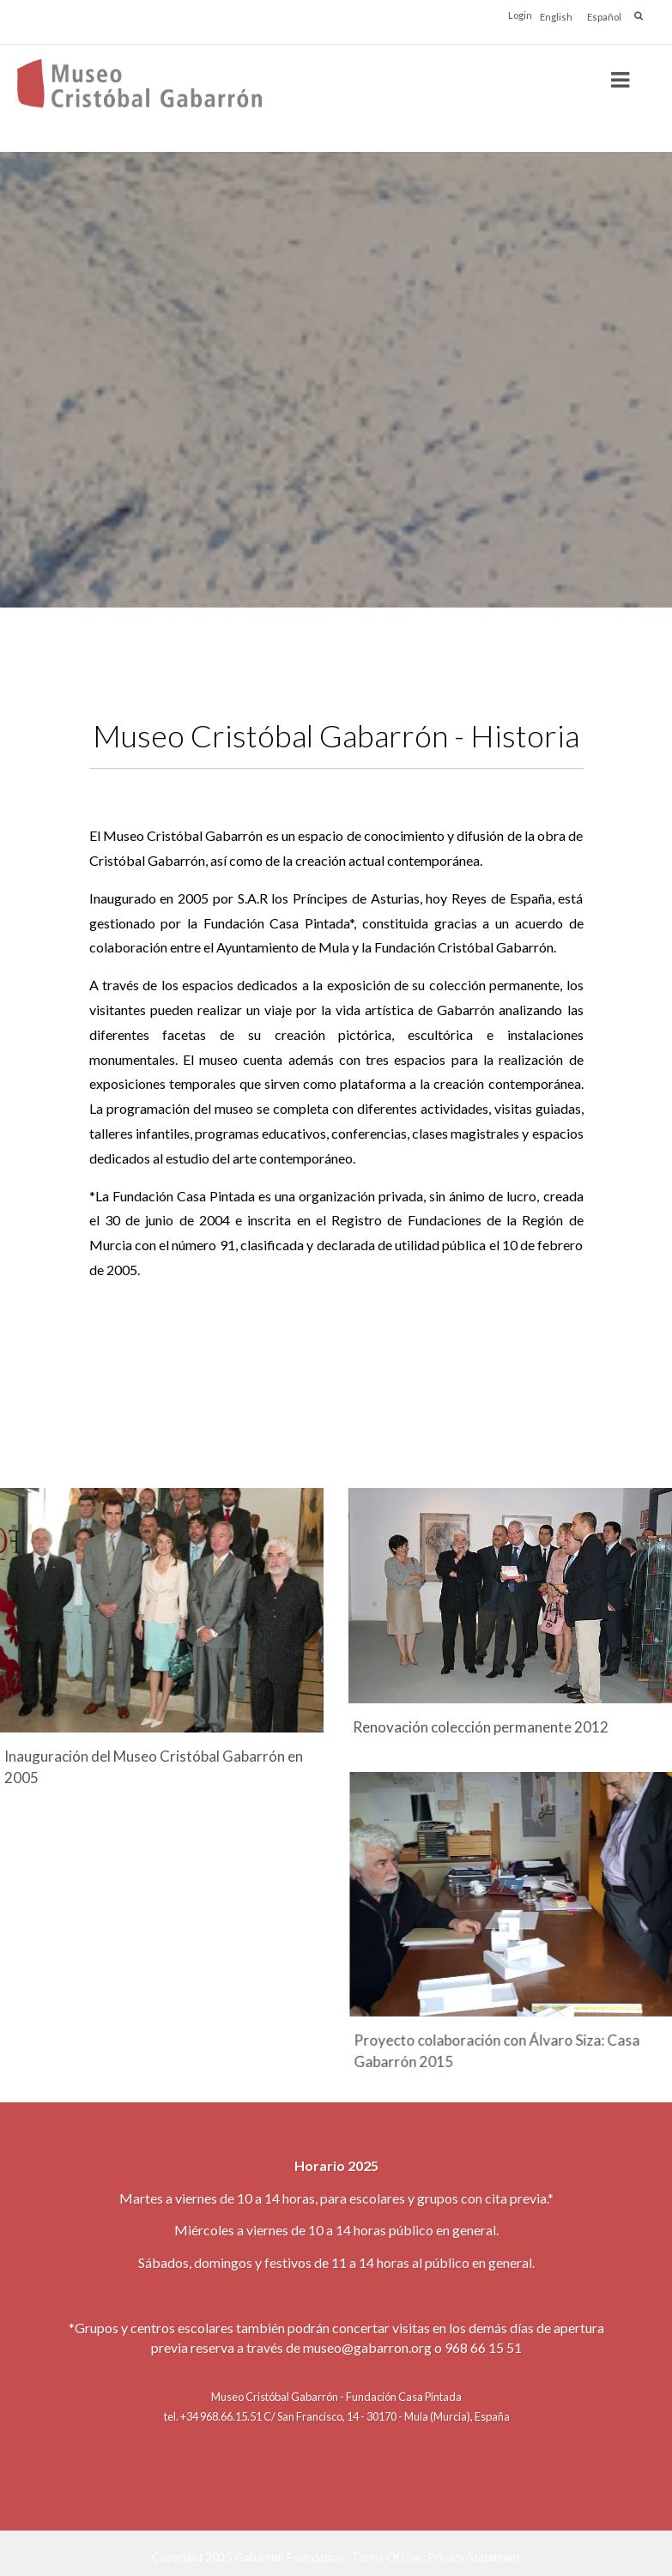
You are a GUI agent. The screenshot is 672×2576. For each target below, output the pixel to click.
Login (520, 15)
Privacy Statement (474, 2556)
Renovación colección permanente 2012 (480, 1727)
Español (604, 16)
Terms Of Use (386, 2556)
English (556, 16)
